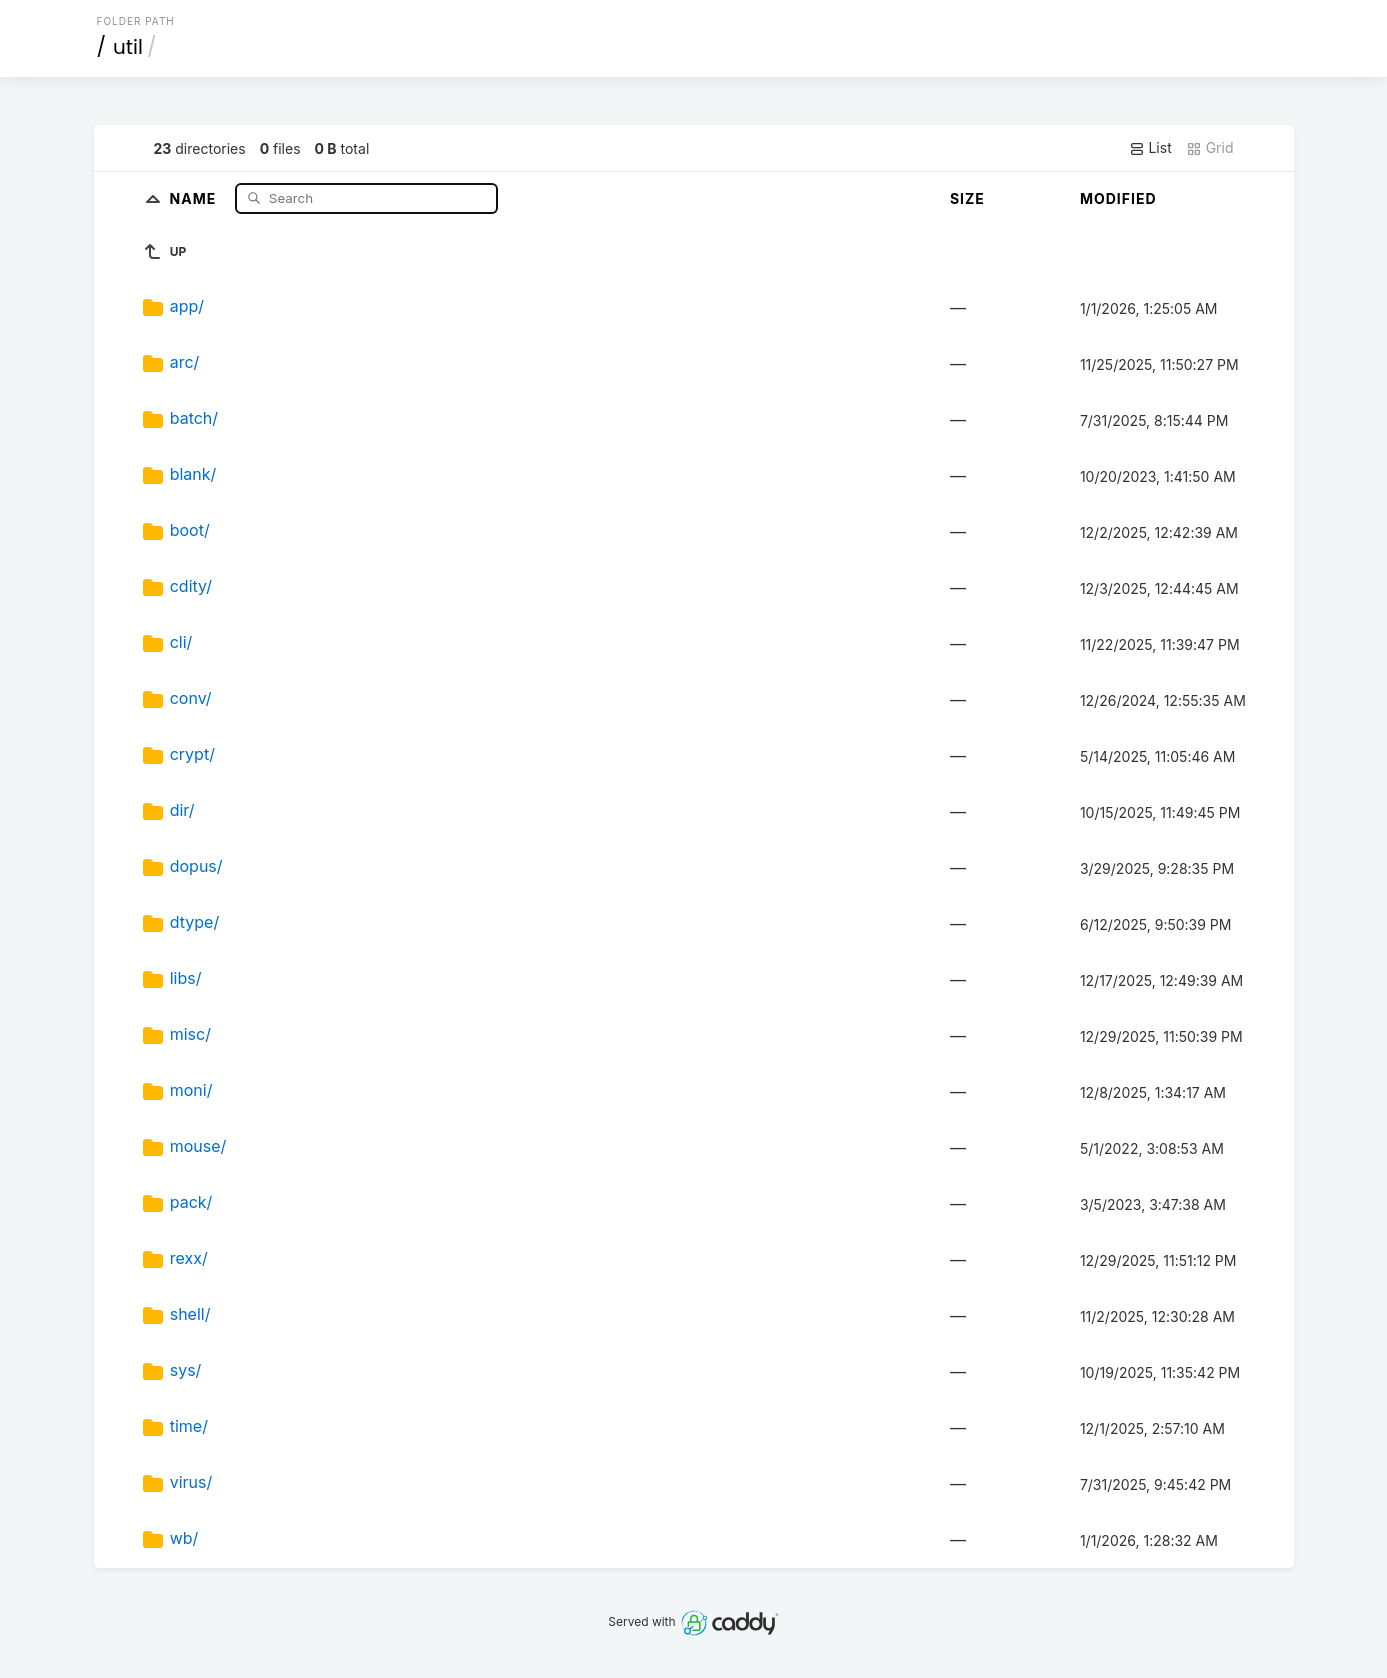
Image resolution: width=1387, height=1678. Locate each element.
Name (195, 197)
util (128, 47)
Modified (1118, 198)
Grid (1210, 148)
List (1150, 148)
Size (967, 198)
